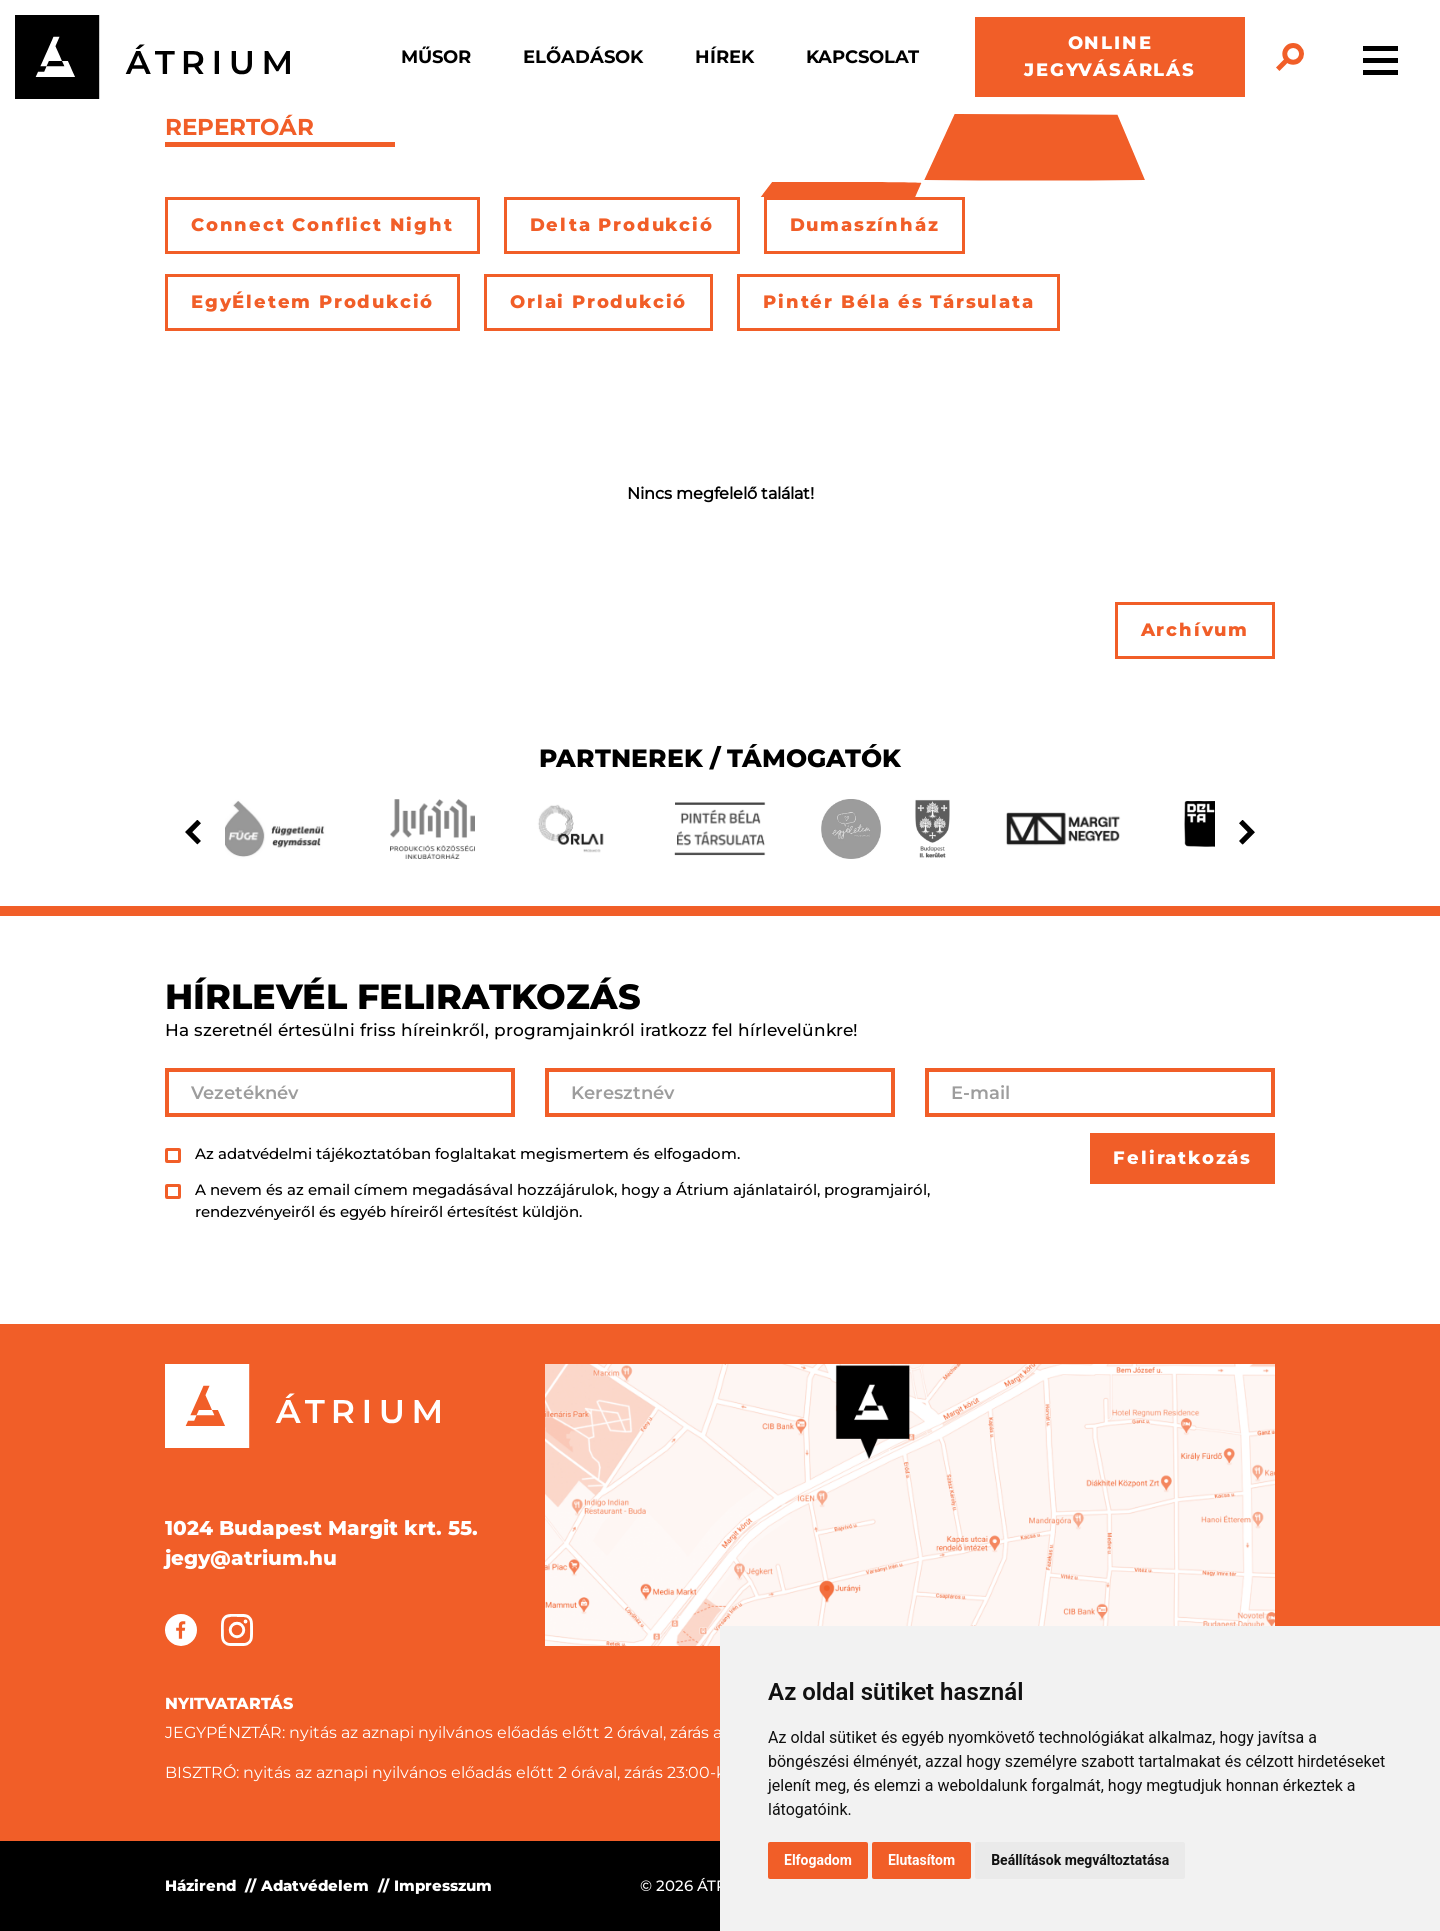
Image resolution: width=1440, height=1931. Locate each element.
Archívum (1195, 630)
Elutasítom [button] (921, 1860)
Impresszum (443, 1885)
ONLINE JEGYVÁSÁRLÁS (1110, 56)
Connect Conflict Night (322, 225)
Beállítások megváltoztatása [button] (1080, 1860)
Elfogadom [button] (818, 1860)
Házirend (200, 1885)
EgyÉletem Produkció (312, 302)
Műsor (436, 57)
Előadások (583, 57)
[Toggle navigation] (1380, 57)
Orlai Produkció (598, 302)
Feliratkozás (1182, 1158)
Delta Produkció (622, 225)
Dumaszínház (865, 225)
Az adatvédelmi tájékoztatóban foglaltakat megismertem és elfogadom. (467, 1153)
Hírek (724, 57)
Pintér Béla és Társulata (898, 302)
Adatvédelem (315, 1885)
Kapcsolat (862, 57)
